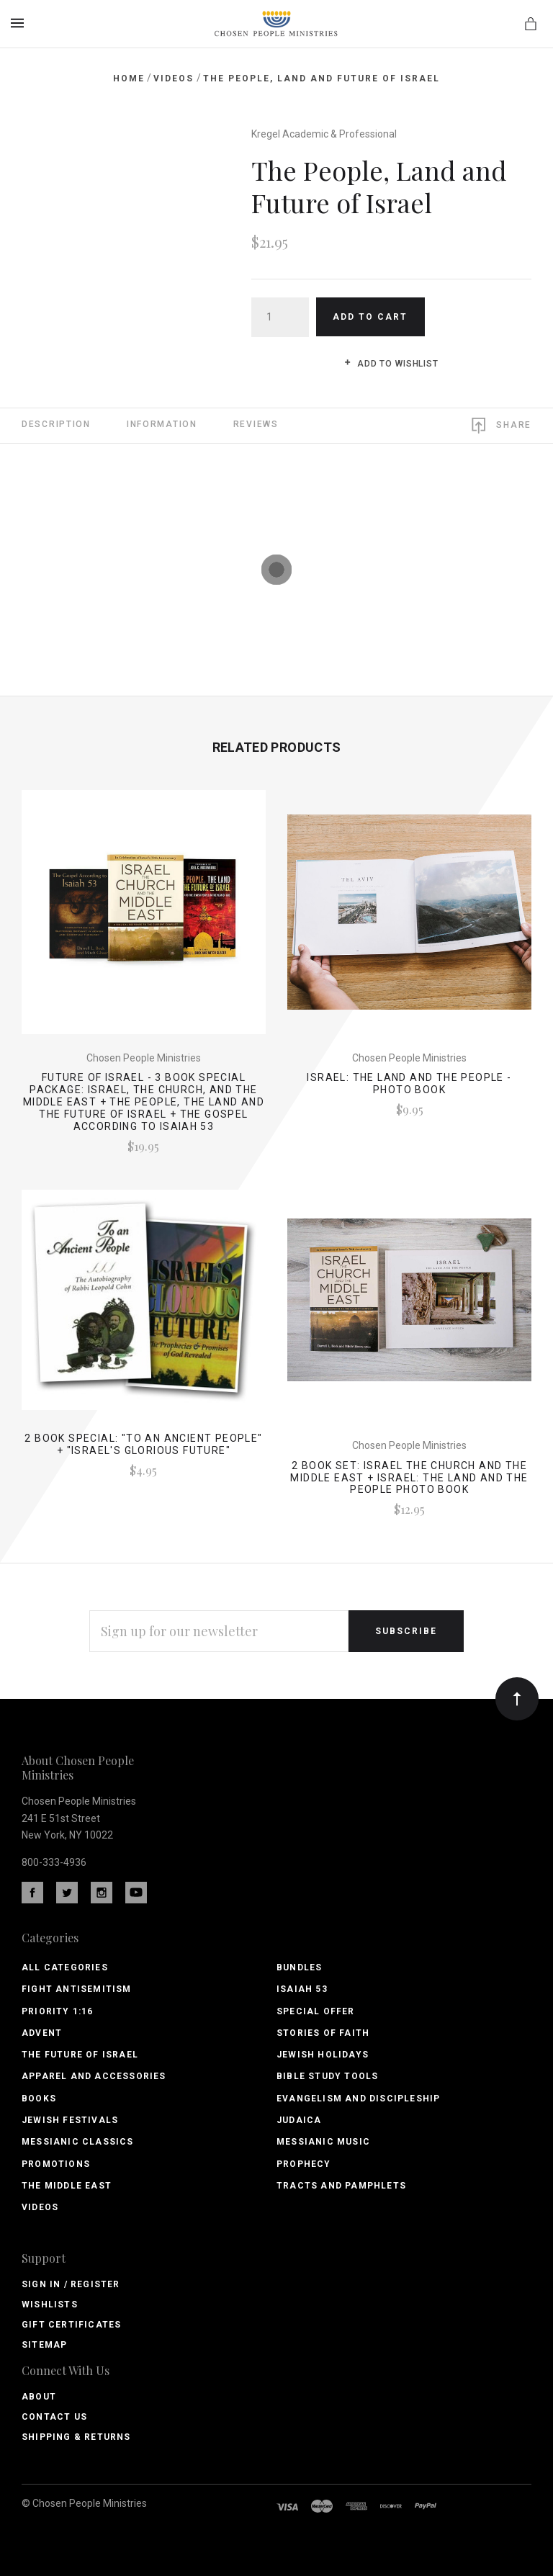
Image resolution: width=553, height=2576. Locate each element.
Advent (42, 2033)
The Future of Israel (80, 2055)
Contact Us (54, 2417)
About (39, 2397)
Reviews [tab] (256, 424)
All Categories (65, 1967)
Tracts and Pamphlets (341, 2186)
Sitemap (44, 2345)
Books (39, 2098)
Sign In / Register (71, 2284)
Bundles (299, 1967)
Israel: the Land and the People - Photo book (409, 1083)
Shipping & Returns (76, 2437)
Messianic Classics (78, 2142)
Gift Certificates (71, 2325)
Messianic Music (323, 2142)
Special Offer (315, 2011)
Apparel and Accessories (94, 2076)
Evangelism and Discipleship (358, 2098)
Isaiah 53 (302, 1989)
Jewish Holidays (322, 2055)
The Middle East (67, 2186)
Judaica (298, 2120)
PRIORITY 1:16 (58, 2011)
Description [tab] (56, 424)
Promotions (56, 2164)
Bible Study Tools (327, 2076)
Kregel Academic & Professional (324, 134)
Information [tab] (162, 424)
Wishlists (50, 2304)
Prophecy (303, 2164)
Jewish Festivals (70, 2120)
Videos (40, 2207)
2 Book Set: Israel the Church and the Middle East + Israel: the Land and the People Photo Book (409, 1478)
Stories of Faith (322, 2033)
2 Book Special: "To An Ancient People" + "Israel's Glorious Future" (143, 1444)
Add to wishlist (391, 364)
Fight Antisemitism (77, 1989)
